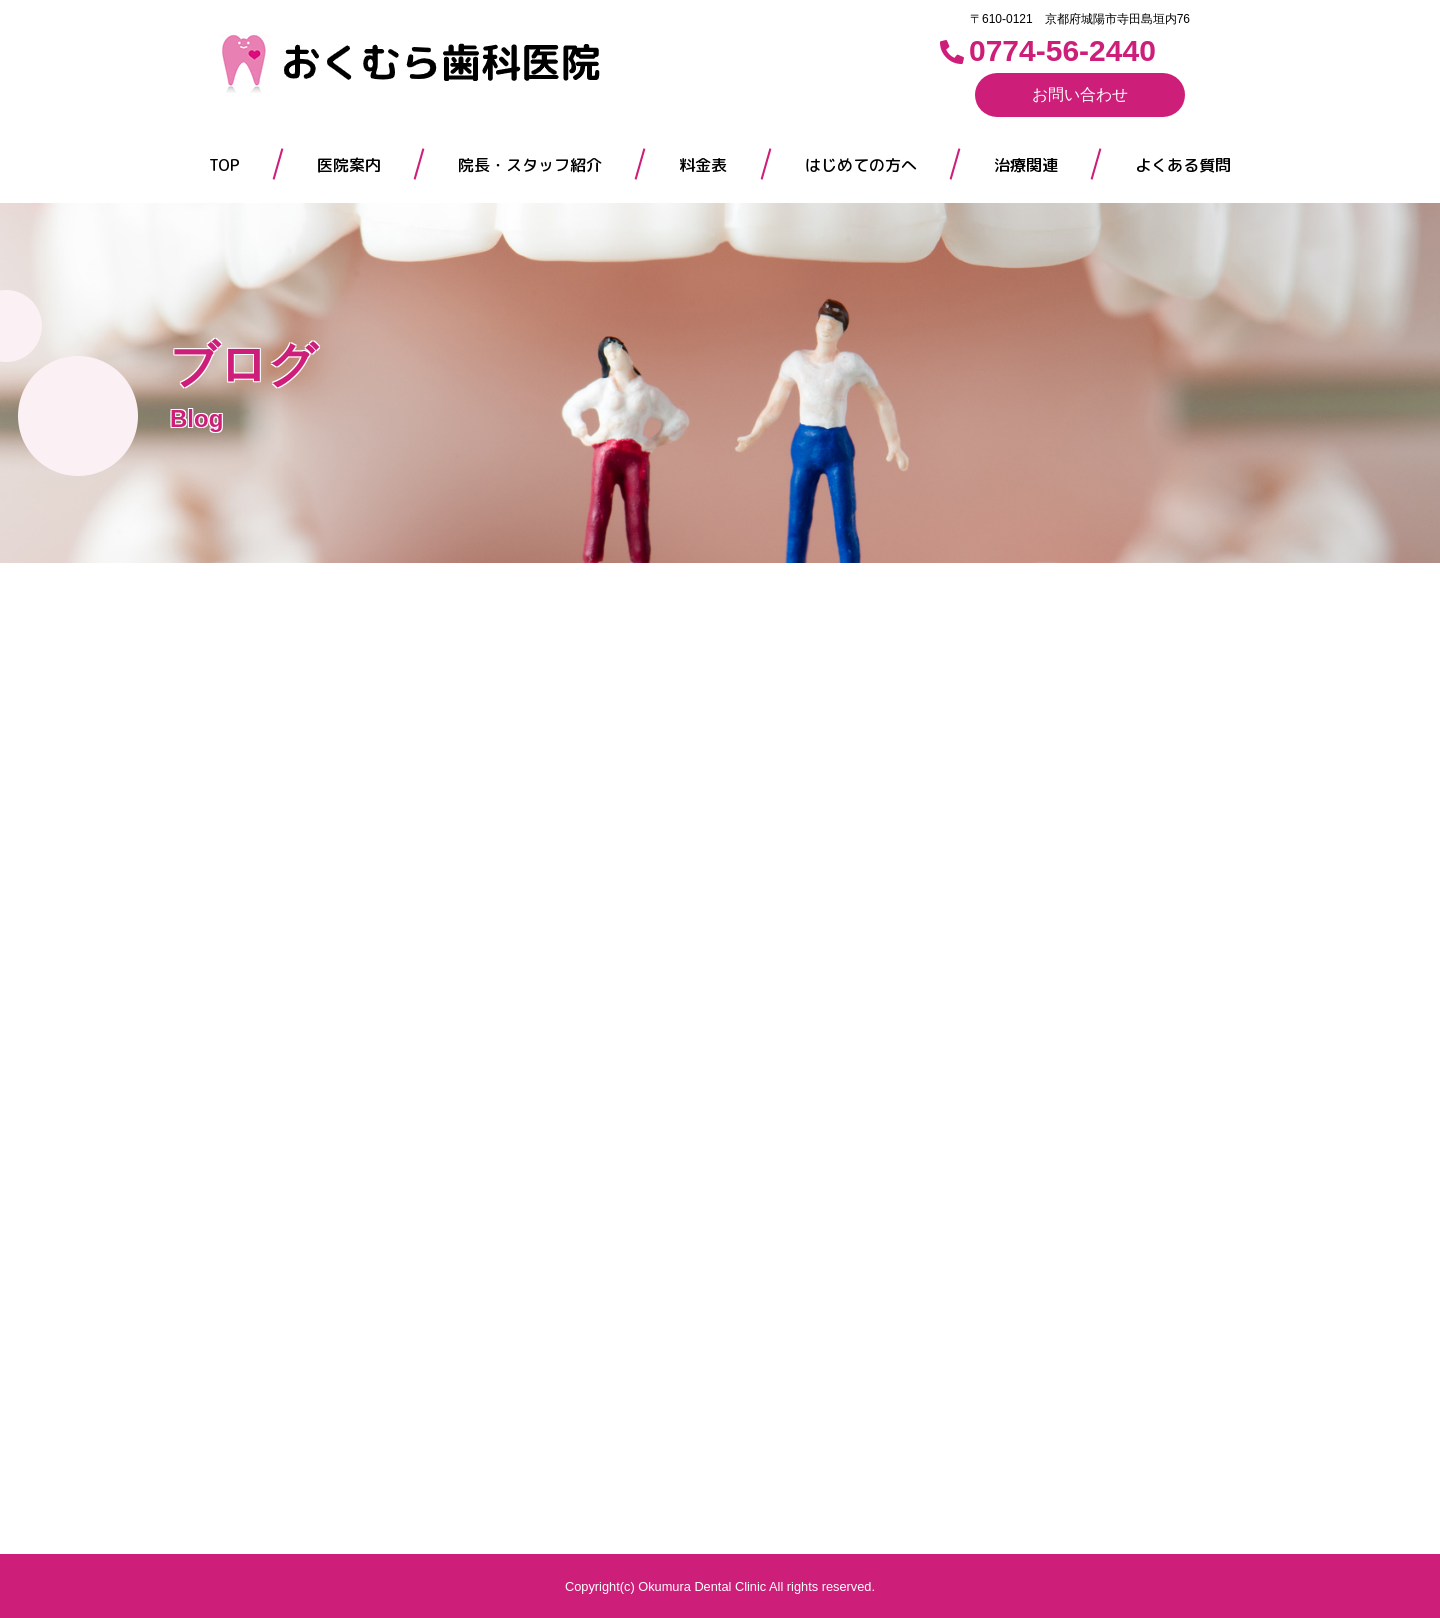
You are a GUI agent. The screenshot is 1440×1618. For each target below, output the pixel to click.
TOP (224, 165)
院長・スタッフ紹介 (530, 165)
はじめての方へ (861, 165)
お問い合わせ (1080, 94)
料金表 (703, 165)
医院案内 (349, 165)
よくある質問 (1183, 165)
